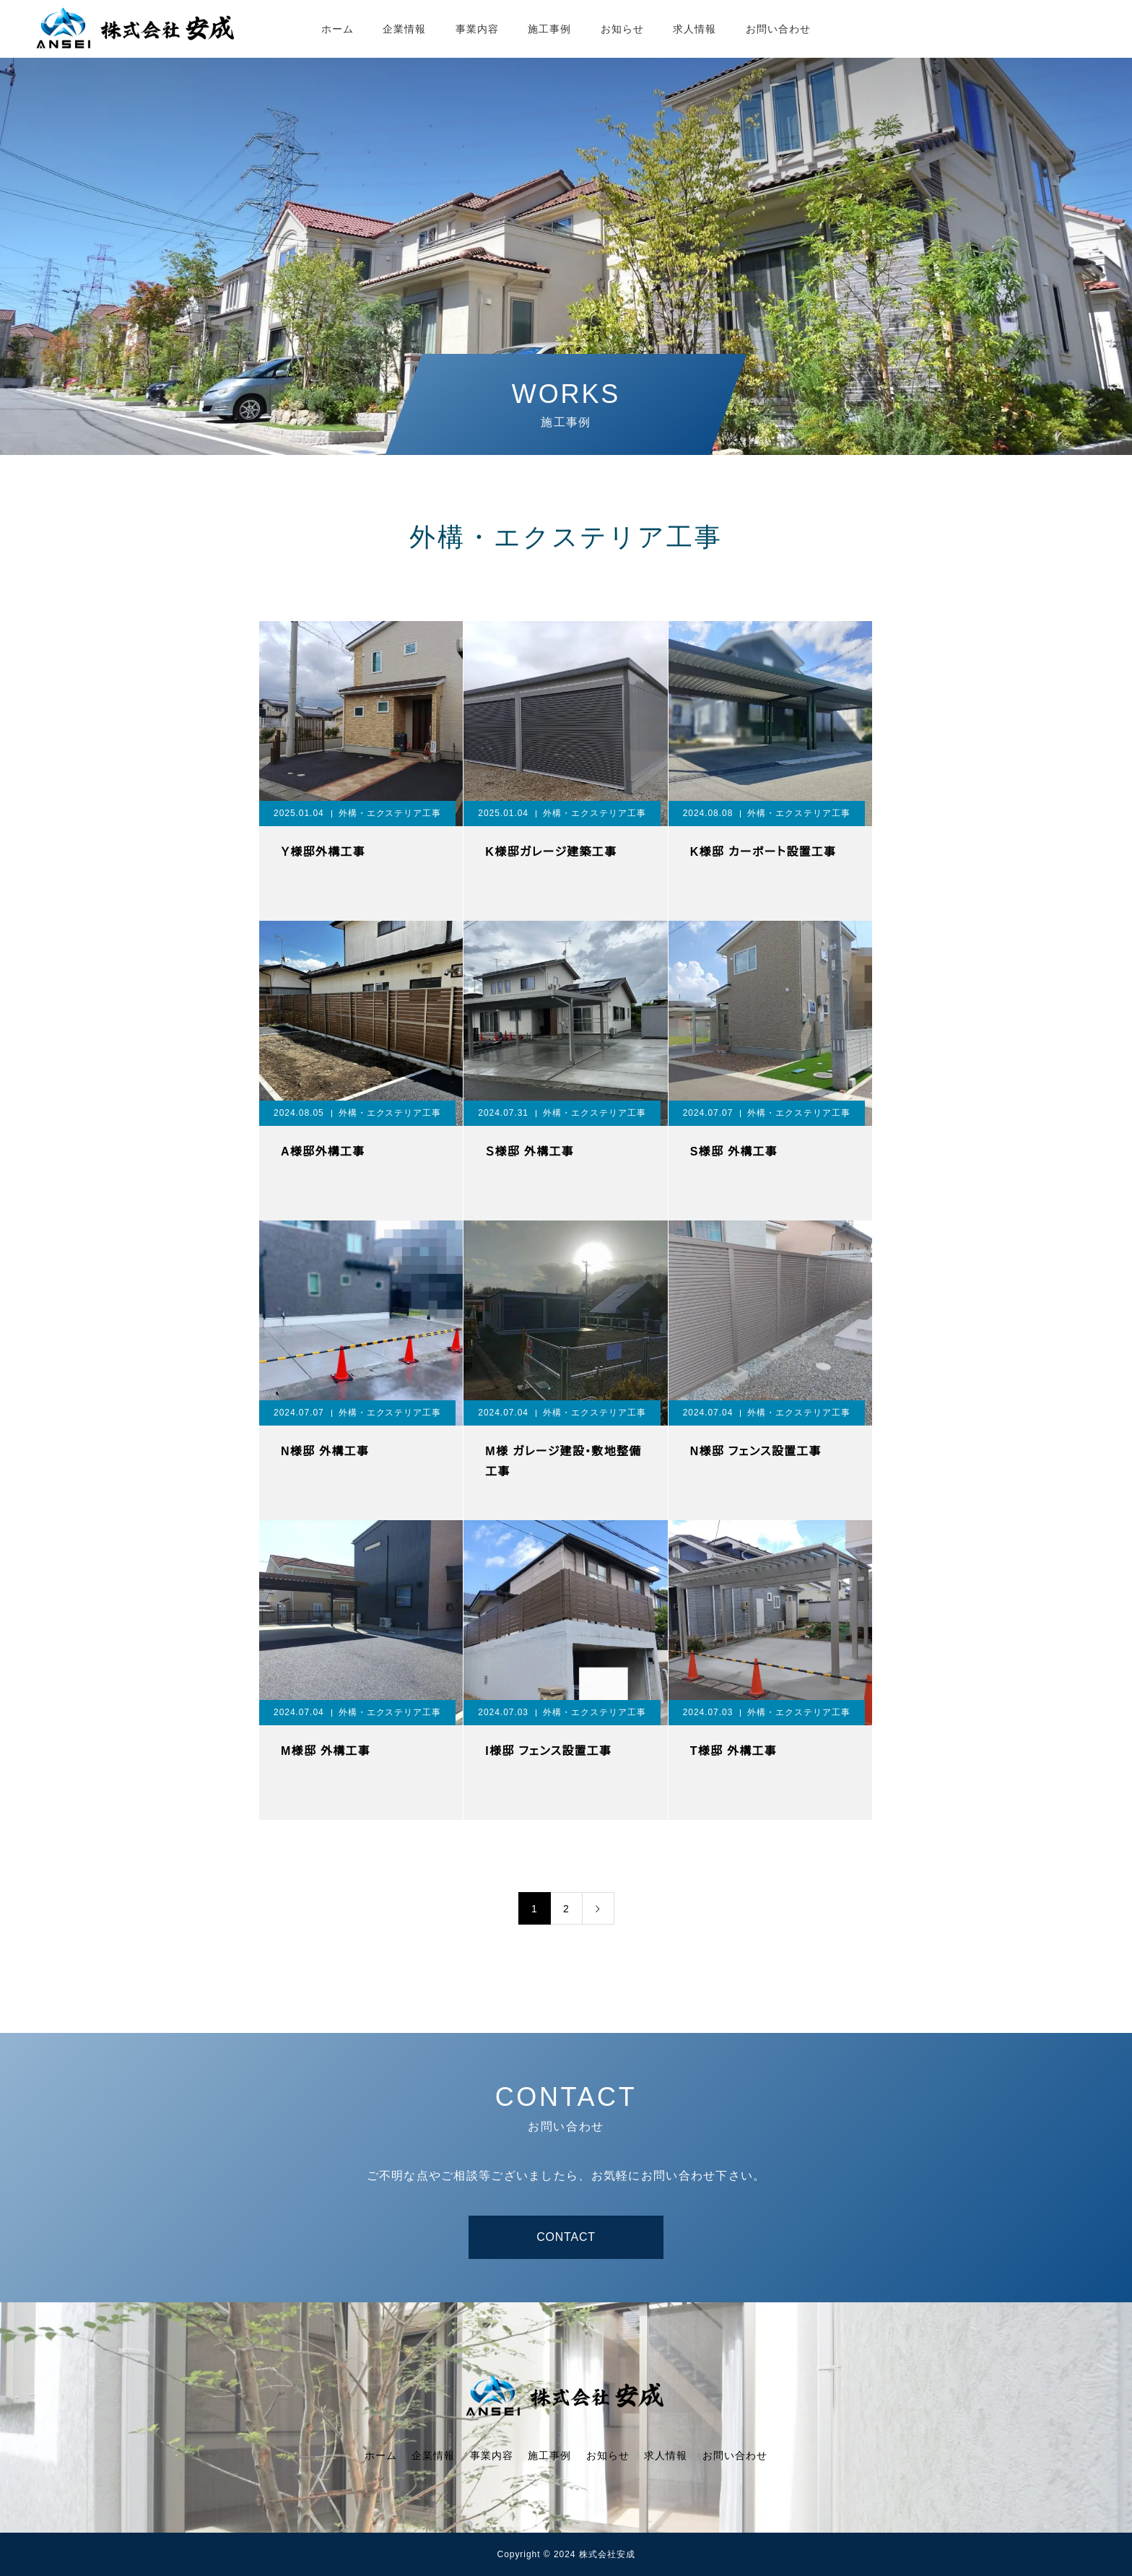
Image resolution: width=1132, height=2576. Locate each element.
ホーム (337, 29)
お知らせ (622, 29)
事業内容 (477, 29)
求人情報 (694, 29)
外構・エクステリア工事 (390, 813)
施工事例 (549, 29)
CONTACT (566, 2237)
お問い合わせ (778, 29)
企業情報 (404, 29)
